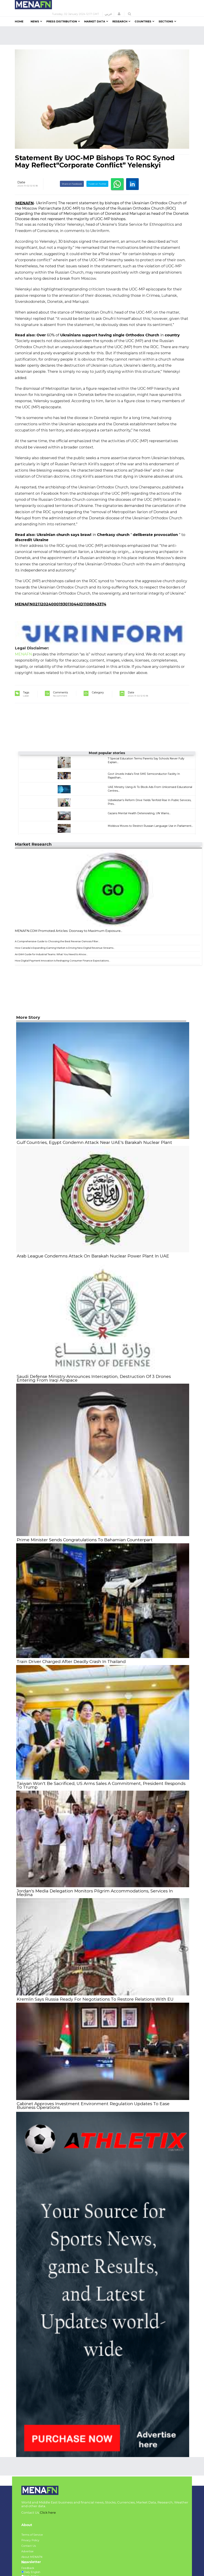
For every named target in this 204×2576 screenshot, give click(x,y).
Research (119, 21)
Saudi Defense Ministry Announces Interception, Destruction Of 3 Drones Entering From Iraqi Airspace (93, 1375)
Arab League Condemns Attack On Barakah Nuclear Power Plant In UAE (92, 1254)
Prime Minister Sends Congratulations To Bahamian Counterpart (84, 1536)
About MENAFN (31, 2547)
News (35, 21)
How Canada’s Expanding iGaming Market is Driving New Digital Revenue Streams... (65, 947)
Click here (48, 2503)
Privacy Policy (30, 2531)
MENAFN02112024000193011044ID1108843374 (60, 604)
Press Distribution (61, 21)
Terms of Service (32, 2525)
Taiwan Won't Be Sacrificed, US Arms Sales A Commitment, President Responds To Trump (100, 1779)
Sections (166, 21)
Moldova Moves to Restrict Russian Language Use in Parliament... (150, 826)
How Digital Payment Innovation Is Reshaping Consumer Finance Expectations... (62, 960)
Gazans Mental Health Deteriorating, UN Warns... (139, 813)
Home (19, 21)
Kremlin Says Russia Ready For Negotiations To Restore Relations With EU (94, 1991)
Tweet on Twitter (97, 183)
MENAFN (25, 203)
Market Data (94, 21)
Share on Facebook (72, 183)
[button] (119, 14)
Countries (143, 21)
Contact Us (28, 2536)
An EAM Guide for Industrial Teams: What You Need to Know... (51, 954)
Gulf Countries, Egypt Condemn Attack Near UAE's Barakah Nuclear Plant (94, 1142)
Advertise (27, 2542)
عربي (108, 14)
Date (21, 182)
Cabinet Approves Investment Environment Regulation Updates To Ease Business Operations (92, 2096)
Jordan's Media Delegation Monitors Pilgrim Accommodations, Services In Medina (94, 1885)
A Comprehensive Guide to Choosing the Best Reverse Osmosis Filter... (57, 941)
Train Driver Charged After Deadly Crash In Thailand (70, 1656)
